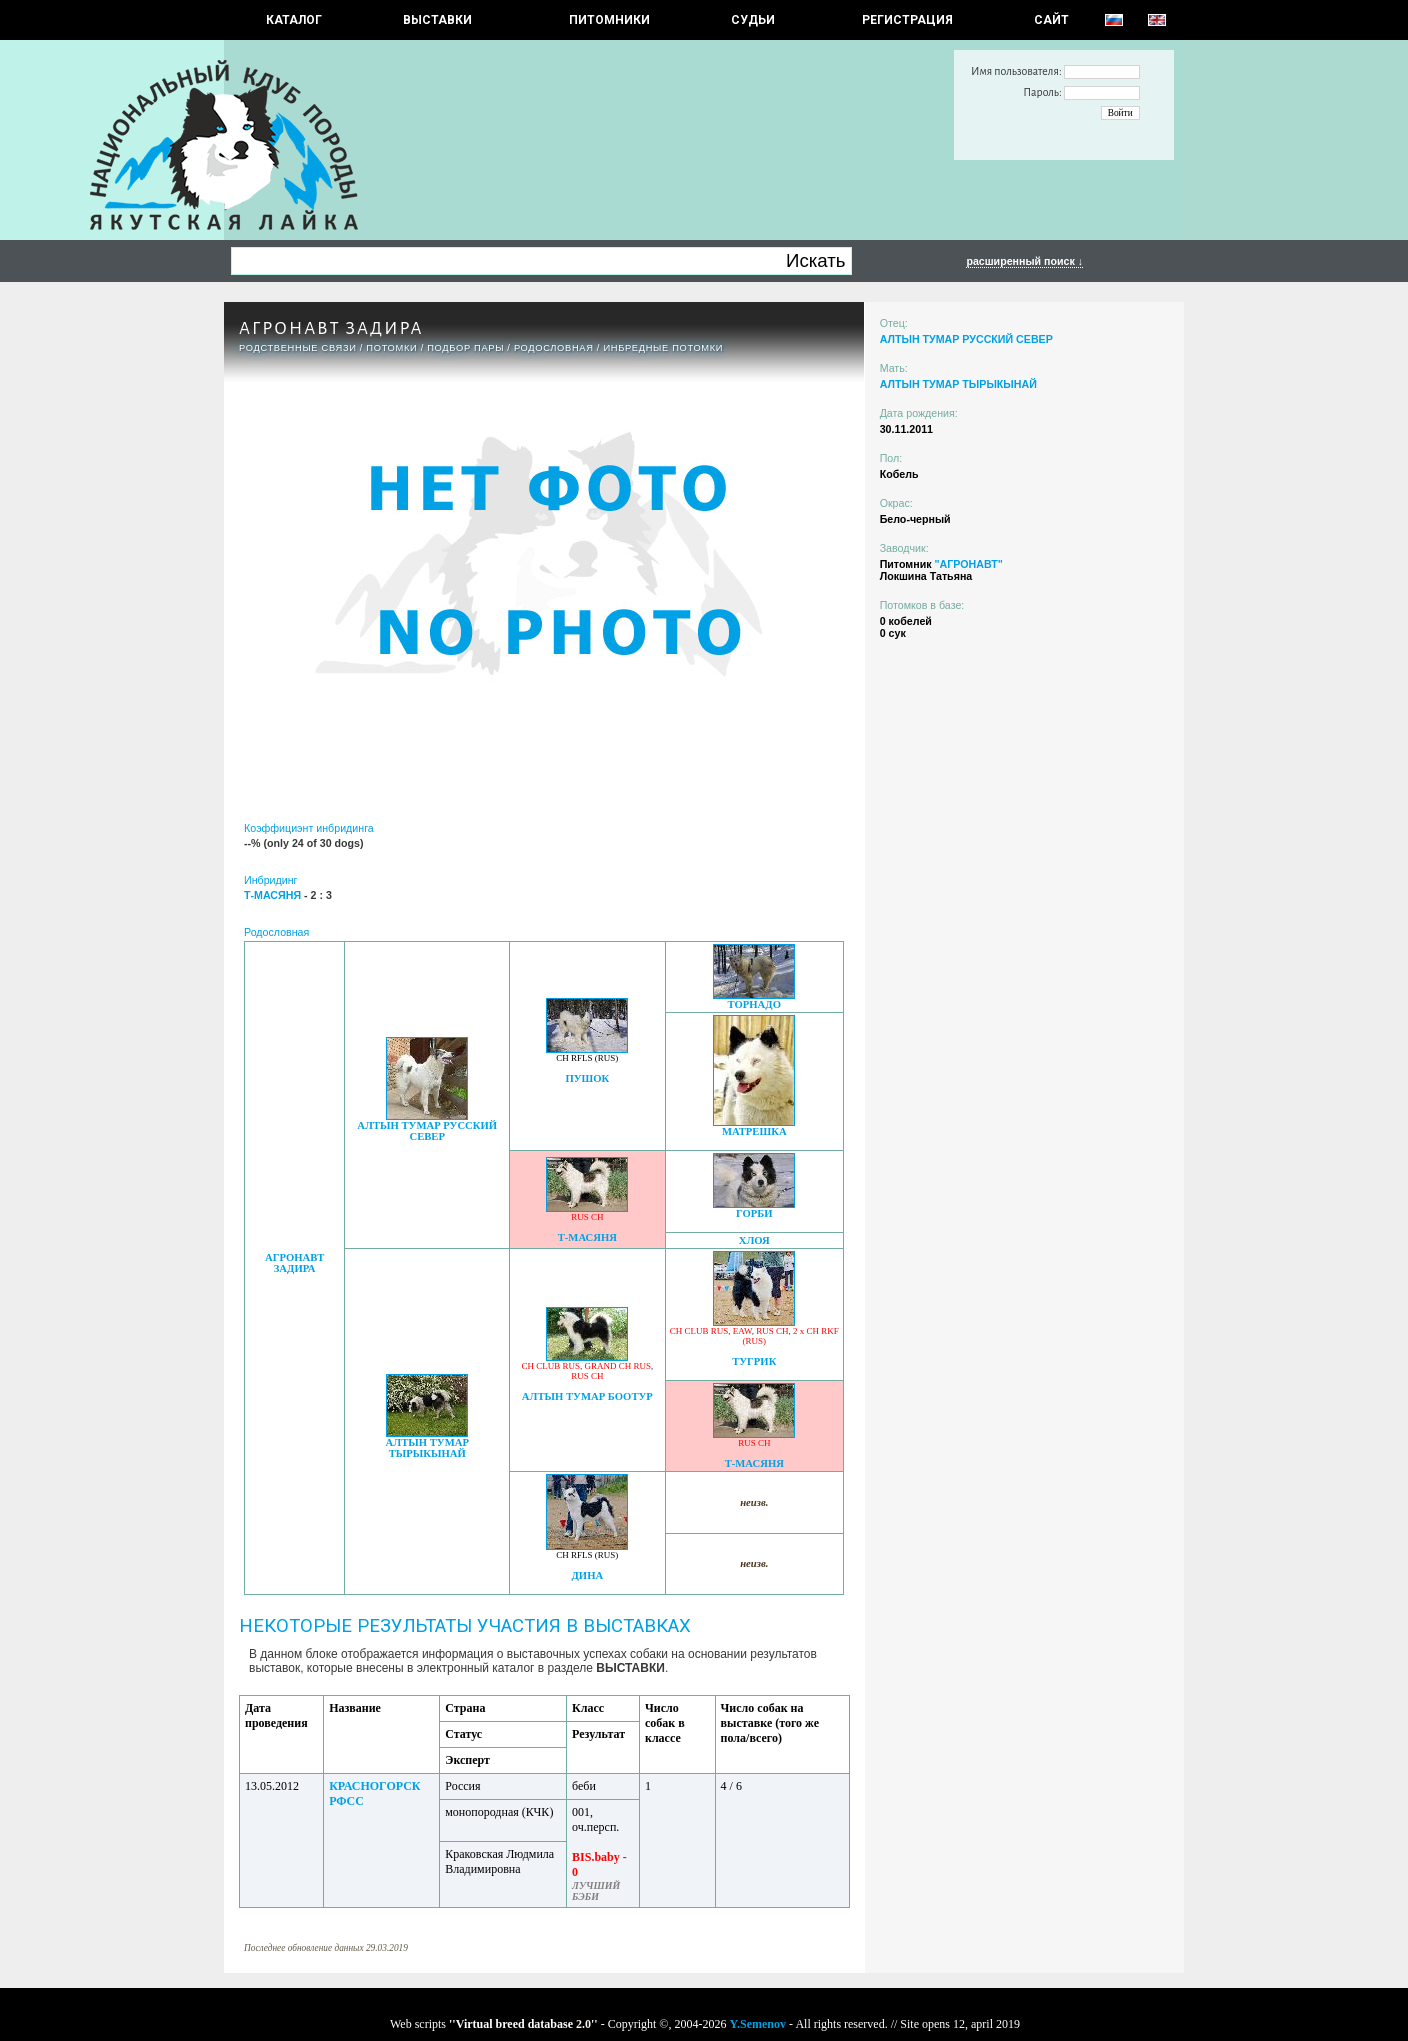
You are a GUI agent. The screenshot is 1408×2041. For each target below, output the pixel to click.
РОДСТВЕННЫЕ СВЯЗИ (298, 348)
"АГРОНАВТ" (968, 564)
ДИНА (588, 1575)
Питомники (609, 20)
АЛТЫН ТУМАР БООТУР (587, 1396)
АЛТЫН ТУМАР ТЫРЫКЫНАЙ (427, 1448)
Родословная (554, 348)
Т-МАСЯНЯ (587, 1237)
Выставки (437, 20)
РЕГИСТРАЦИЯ (907, 20)
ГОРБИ (754, 1213)
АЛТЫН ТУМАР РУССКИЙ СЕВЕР (427, 1131)
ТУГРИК (754, 1361)
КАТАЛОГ (294, 20)
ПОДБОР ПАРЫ (465, 348)
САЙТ (1051, 20)
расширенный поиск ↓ (1024, 261)
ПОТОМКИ (391, 348)
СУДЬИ (753, 20)
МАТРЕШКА (754, 1131)
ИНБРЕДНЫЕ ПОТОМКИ (663, 348)
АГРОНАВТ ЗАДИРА (294, 1263)
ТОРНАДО (754, 1004)
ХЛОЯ (754, 1240)
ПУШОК (587, 1078)
